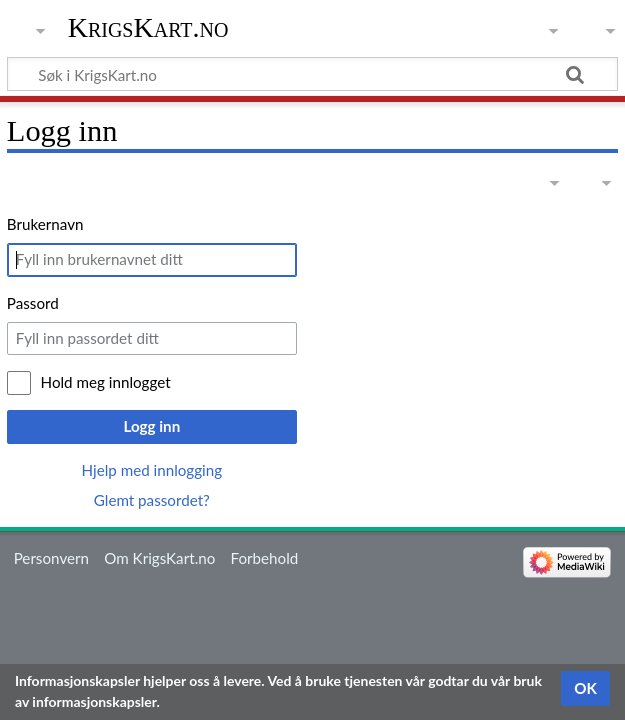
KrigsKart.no (148, 27)
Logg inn (151, 426)
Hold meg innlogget (106, 382)
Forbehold (265, 558)
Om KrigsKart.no (159, 558)
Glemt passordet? (152, 500)
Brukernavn (45, 224)
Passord (33, 303)
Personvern (51, 558)
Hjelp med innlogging (152, 470)
